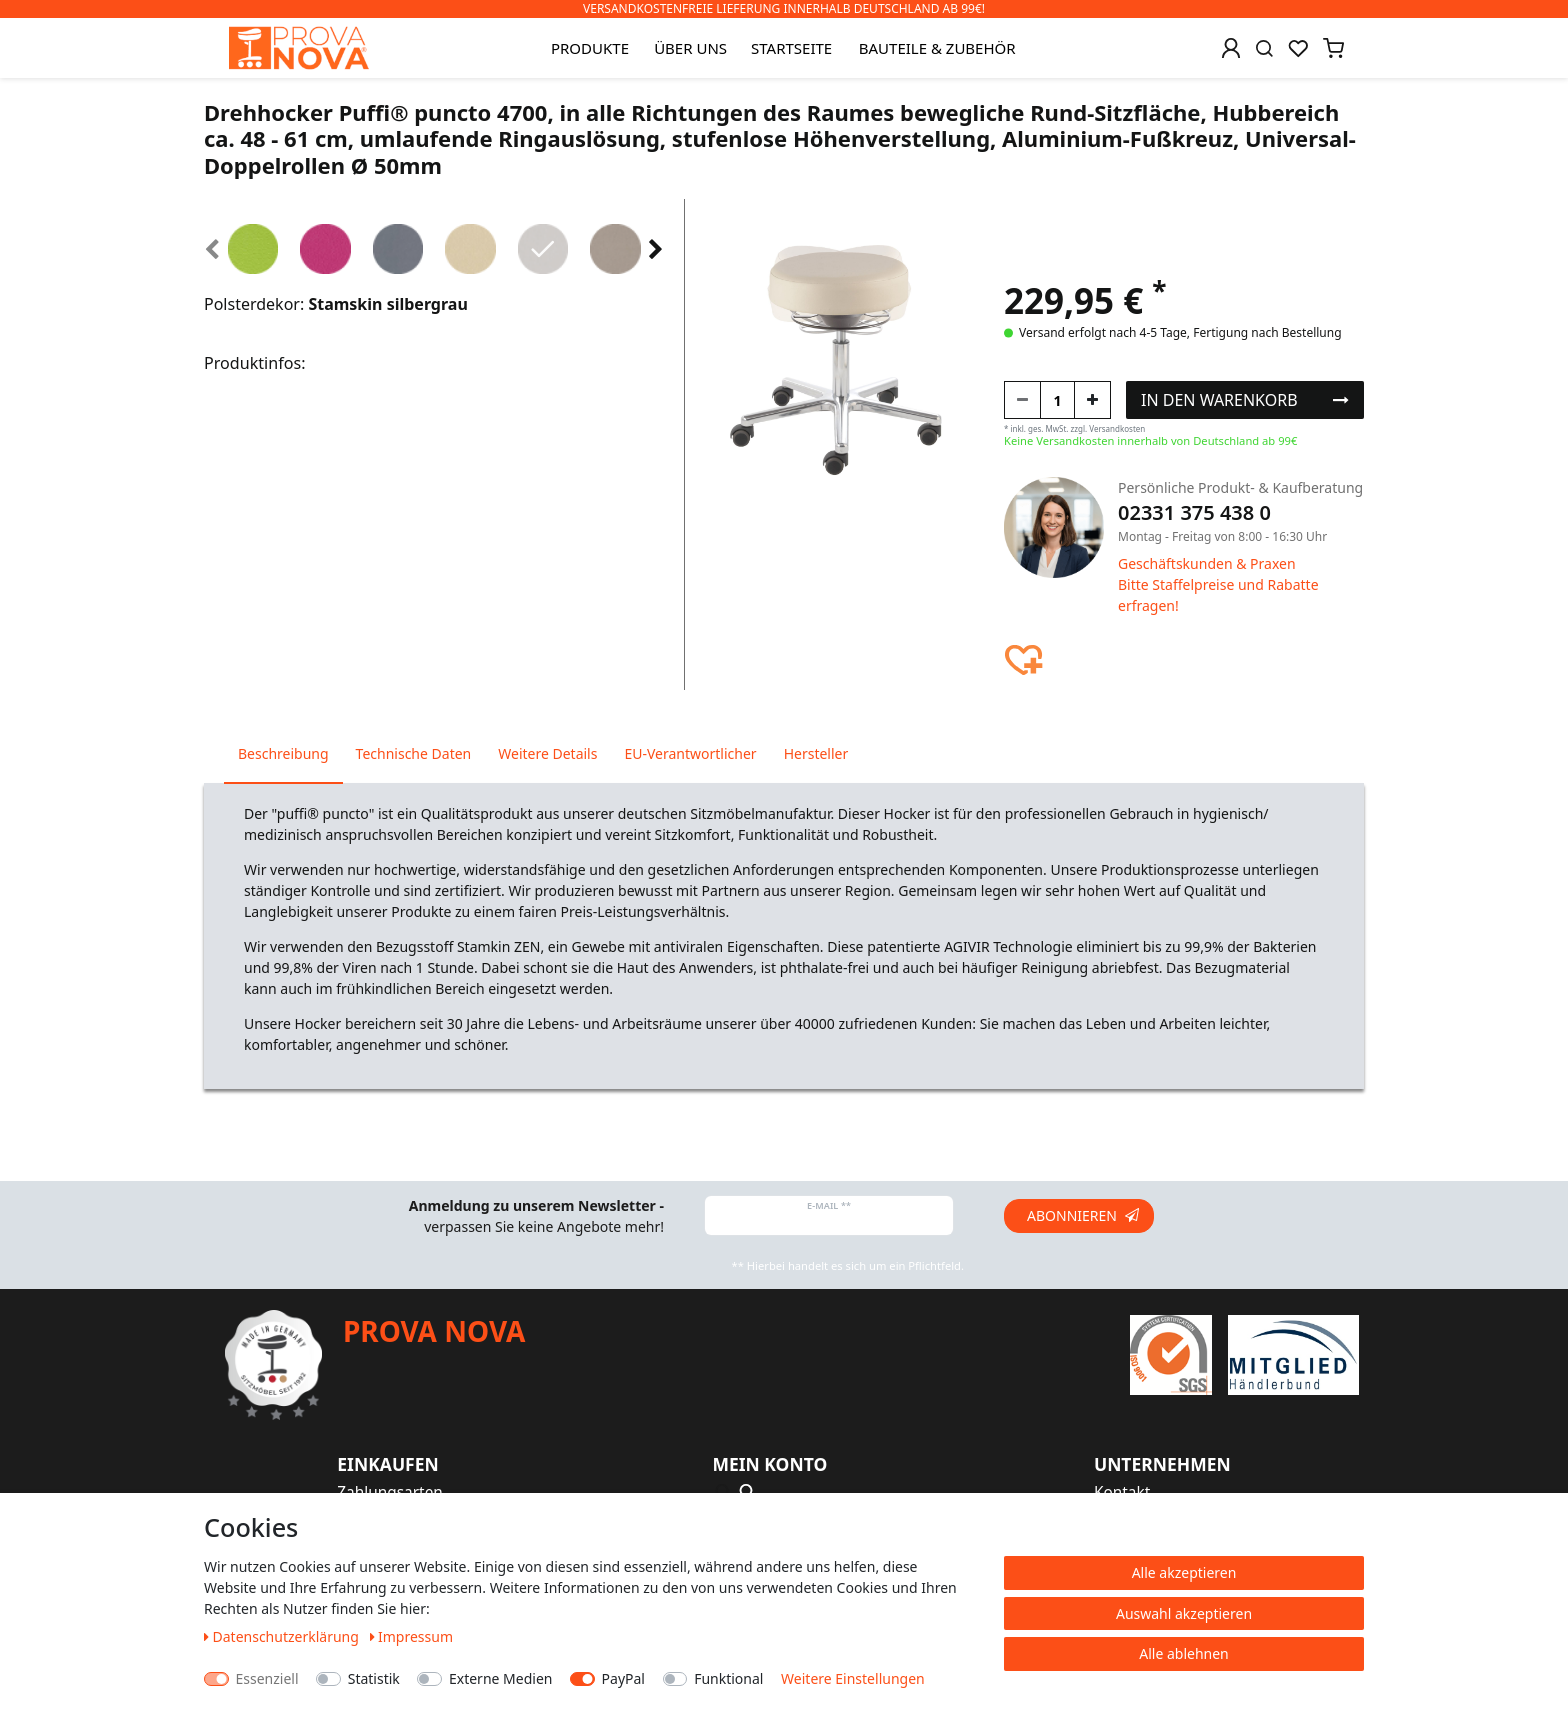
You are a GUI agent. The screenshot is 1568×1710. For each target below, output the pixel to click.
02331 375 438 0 (1194, 512)
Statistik (374, 1678)
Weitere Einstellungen (853, 1678)
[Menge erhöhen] (1092, 400)
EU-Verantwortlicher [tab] (690, 753)
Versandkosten (1117, 428)
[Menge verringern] (1022, 400)
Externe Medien (500, 1678)
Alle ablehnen (1184, 1653)
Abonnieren (1083, 1215)
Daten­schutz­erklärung (283, 1636)
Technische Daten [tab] (414, 753)
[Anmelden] (1231, 48)
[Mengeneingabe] (1057, 400)
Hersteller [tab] (816, 753)
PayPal (623, 1678)
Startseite (791, 48)
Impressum (412, 1636)
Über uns (690, 48)
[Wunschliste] (1298, 48)
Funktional (728, 1678)
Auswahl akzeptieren (1184, 1613)
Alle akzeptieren (1184, 1572)
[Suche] (1264, 48)
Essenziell (267, 1678)
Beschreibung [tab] (283, 753)
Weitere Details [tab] (547, 753)
